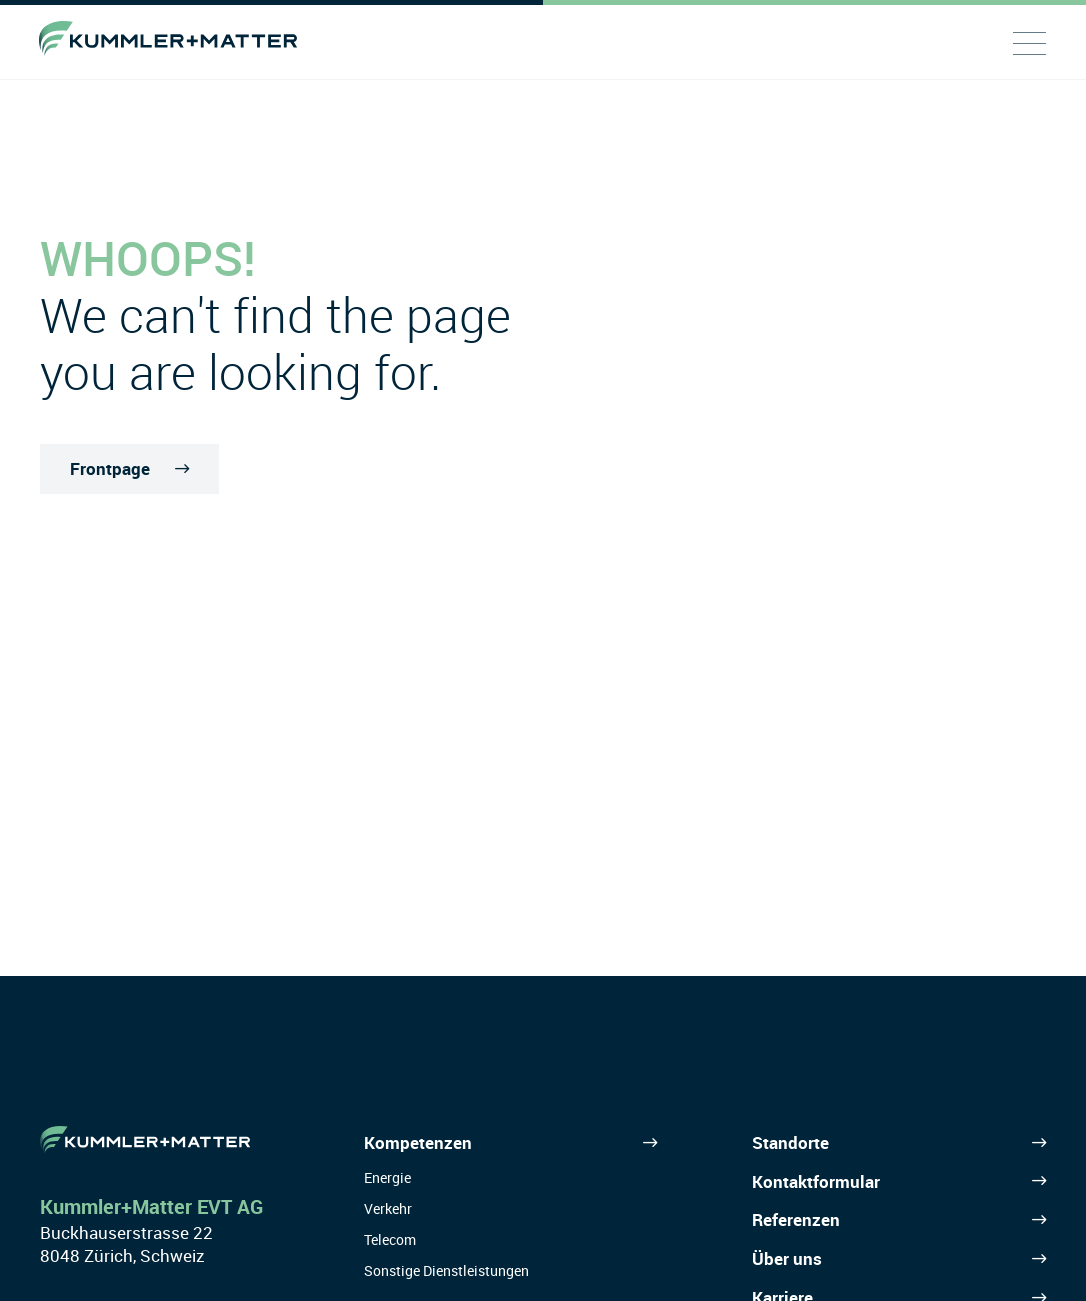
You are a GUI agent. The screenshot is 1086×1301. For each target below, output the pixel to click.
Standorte (790, 1142)
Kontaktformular (816, 1181)
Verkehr (388, 1208)
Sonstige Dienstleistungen (446, 1270)
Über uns (787, 1258)
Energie (387, 1177)
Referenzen (796, 1219)
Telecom (390, 1239)
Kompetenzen (418, 1142)
